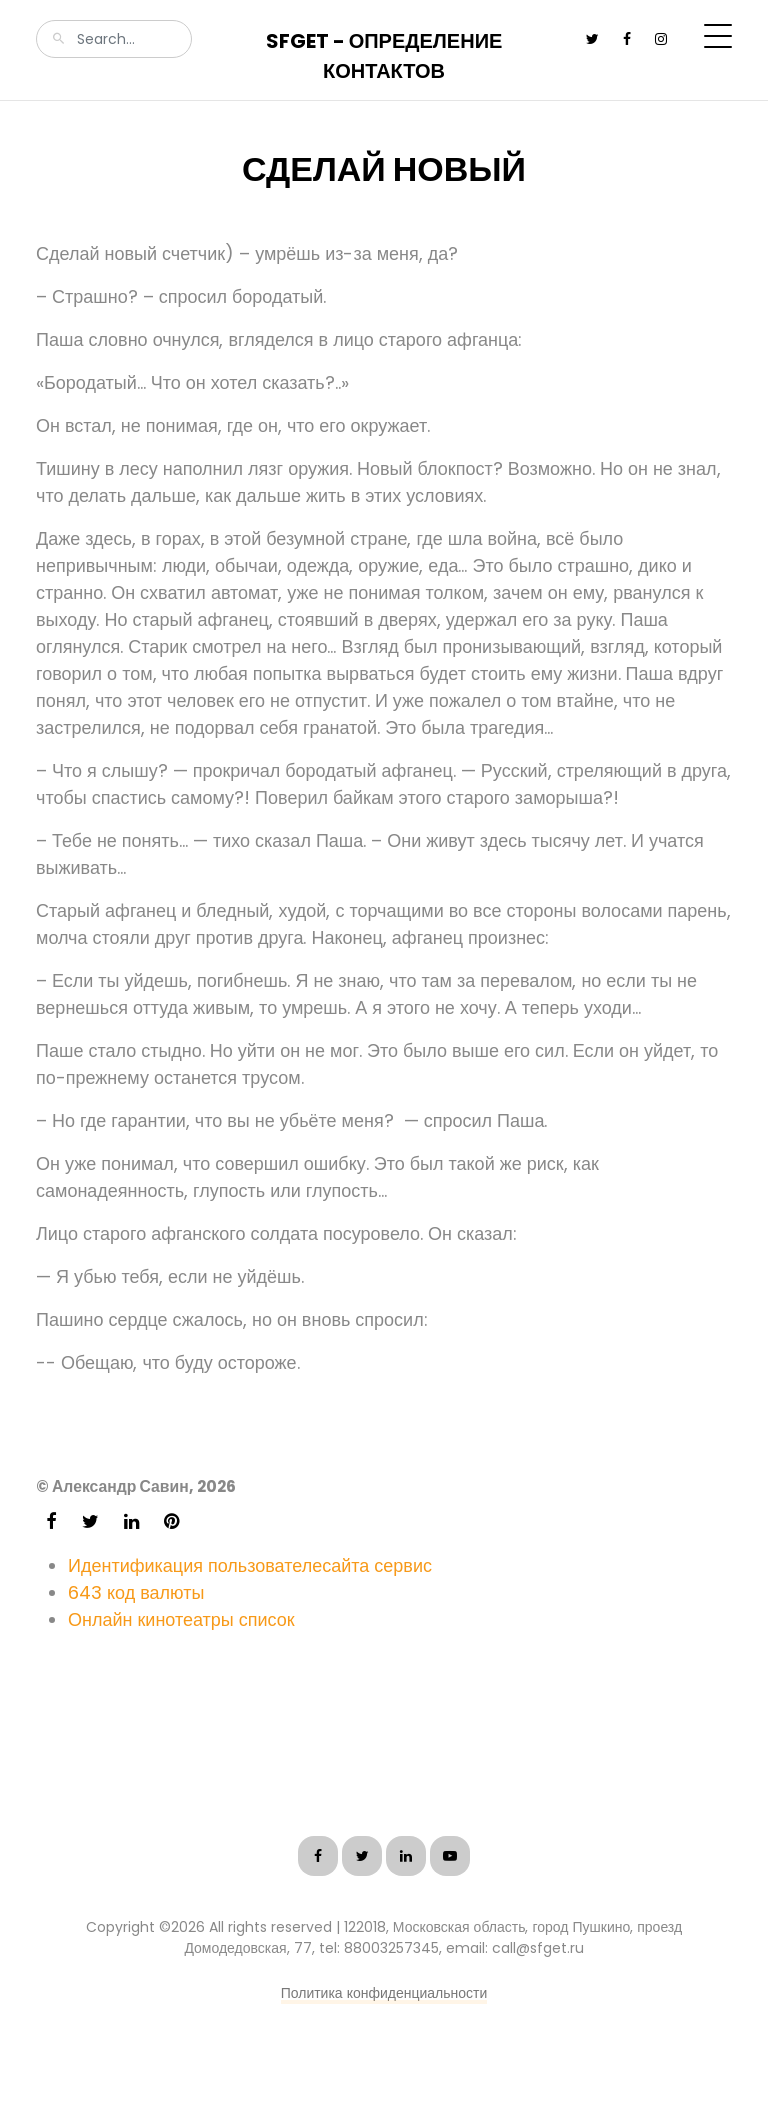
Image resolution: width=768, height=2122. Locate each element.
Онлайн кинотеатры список (181, 1619)
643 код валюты (136, 1592)
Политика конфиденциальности (384, 1993)
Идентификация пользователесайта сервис (250, 1565)
